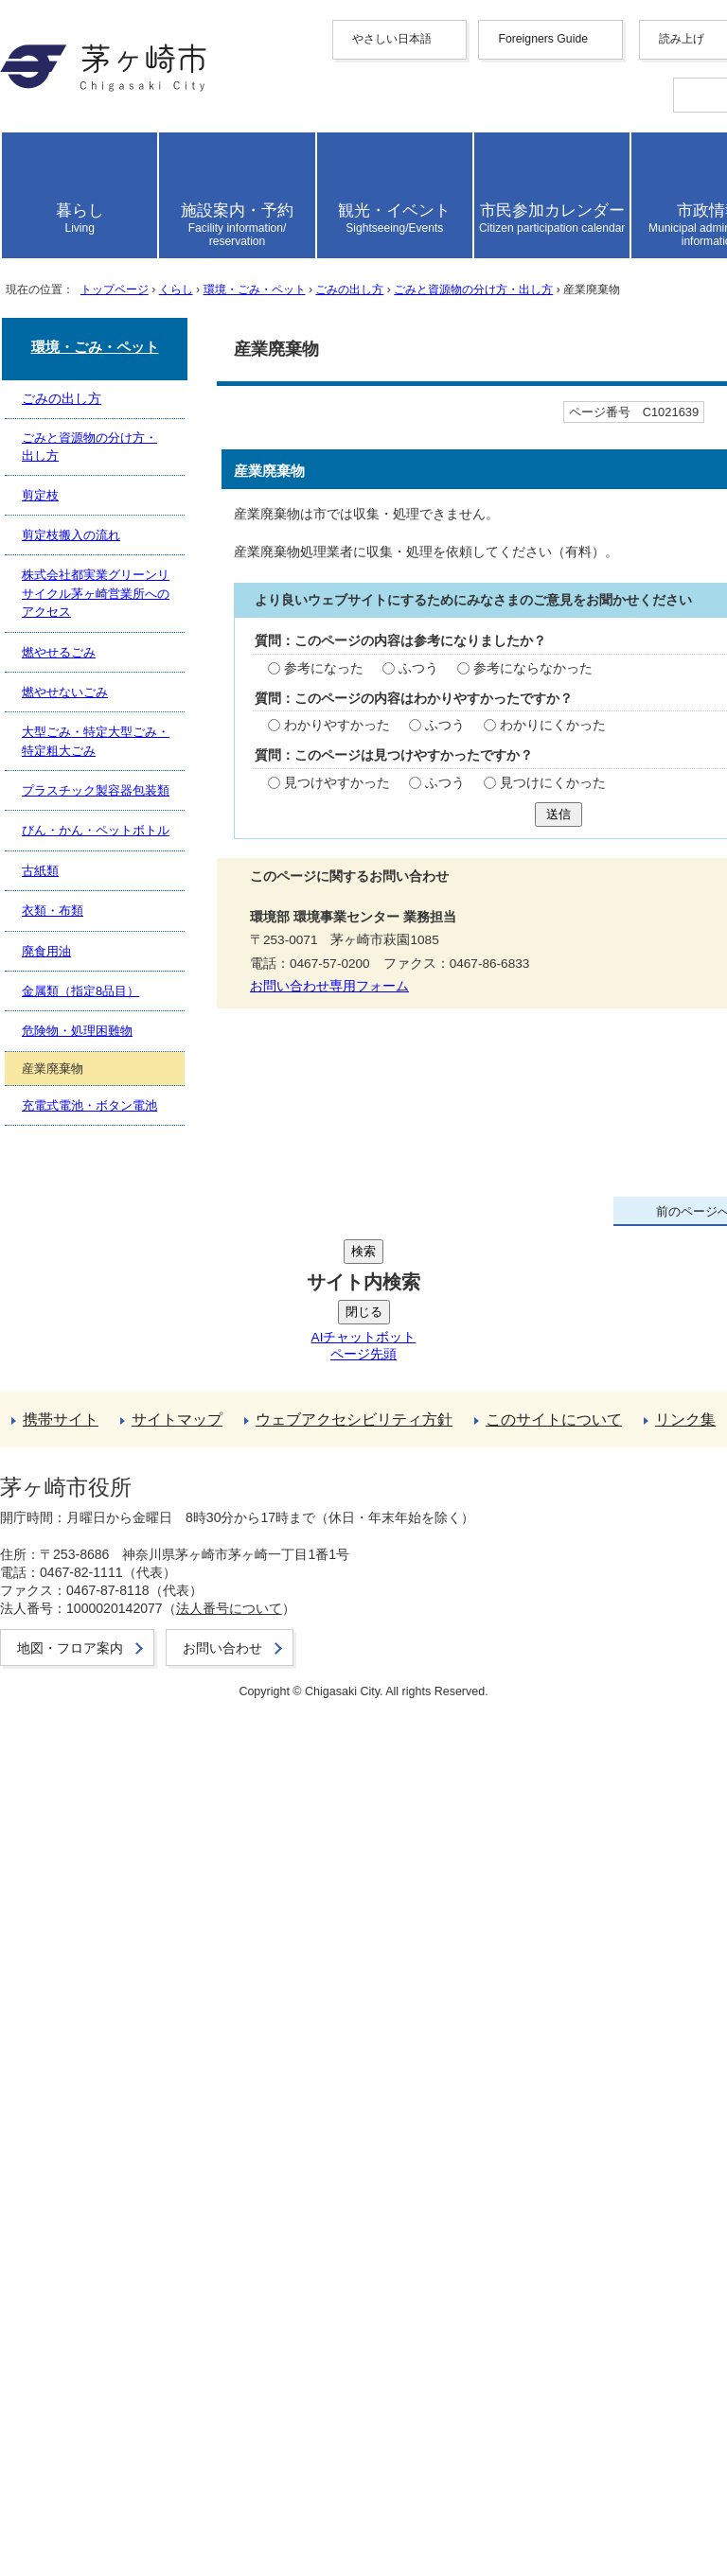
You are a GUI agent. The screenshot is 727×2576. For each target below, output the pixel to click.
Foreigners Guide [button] (98, 170)
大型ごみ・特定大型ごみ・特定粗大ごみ (181, 1874)
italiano (106, 297)
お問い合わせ (90, 2501)
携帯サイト (83, 2187)
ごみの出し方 (462, 765)
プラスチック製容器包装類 (136, 1894)
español (106, 315)
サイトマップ (90, 2207)
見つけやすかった (103, 1389)
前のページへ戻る (106, 2105)
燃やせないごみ (98, 1855)
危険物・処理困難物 (113, 2014)
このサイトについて (113, 2246)
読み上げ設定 (673, 422)
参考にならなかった (294, 1275)
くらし (232, 765)
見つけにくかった (317, 1389)
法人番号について (257, 2446)
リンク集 (75, 2266)
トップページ (151, 765)
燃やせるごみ (90, 1835)
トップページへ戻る (113, 2125)
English (106, 187)
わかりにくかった (317, 1332)
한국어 (106, 245)
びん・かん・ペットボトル (136, 1914)
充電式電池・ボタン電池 (128, 2053)
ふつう (180, 1275)
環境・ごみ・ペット (336, 765)
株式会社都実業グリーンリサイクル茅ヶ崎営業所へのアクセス (257, 1815)
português (113, 332)
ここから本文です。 (76, 837)
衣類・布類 (83, 1954)
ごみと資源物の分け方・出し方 (114, 1735)
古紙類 (68, 1934)
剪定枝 (68, 1775)
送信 (27, 1437)
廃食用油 (75, 1974)
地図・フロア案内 (106, 2481)
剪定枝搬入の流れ (106, 1795)
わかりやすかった (103, 1332)
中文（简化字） (136, 205)
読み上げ (77, 371)
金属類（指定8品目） (117, 1994)
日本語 (106, 350)
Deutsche (111, 280)
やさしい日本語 (98, 151)
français (107, 263)
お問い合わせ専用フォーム (98, 1586)
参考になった (88, 1275)
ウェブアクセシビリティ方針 (143, 2226)
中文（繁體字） (136, 225)
